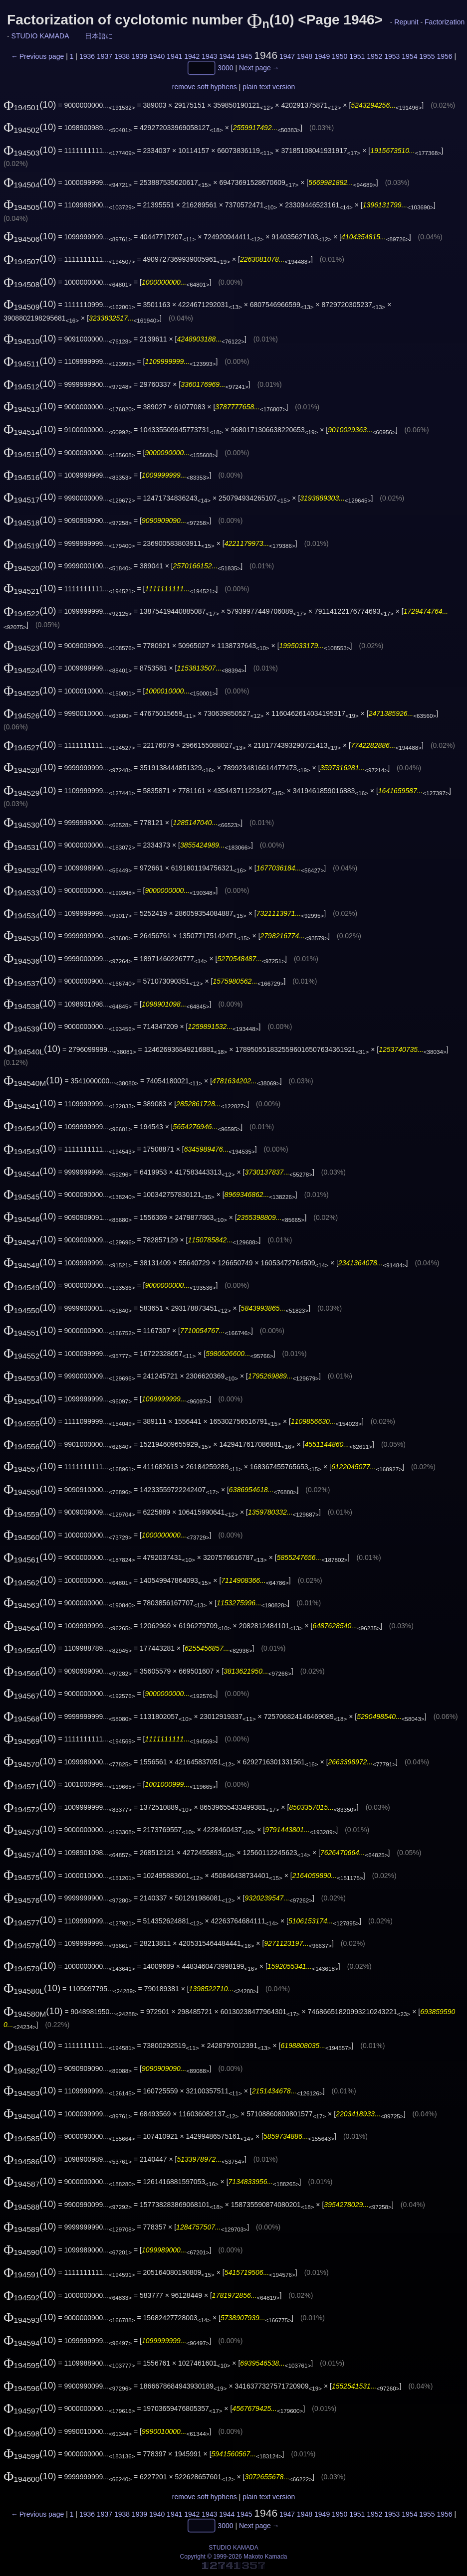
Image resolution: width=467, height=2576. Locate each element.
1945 (244, 56)
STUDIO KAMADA (40, 36)
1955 (427, 56)
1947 (287, 56)
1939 (139, 56)
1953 (392, 56)
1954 (409, 56)
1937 (104, 56)
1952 (374, 56)
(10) (29, 104)
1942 (192, 56)
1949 (322, 56)
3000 (225, 68)
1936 (87, 56)
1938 (122, 56)
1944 (226, 56)
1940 (157, 56)
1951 (357, 56)
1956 (444, 56)
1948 (304, 56)
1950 (339, 56)
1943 (209, 56)
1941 (174, 56)
